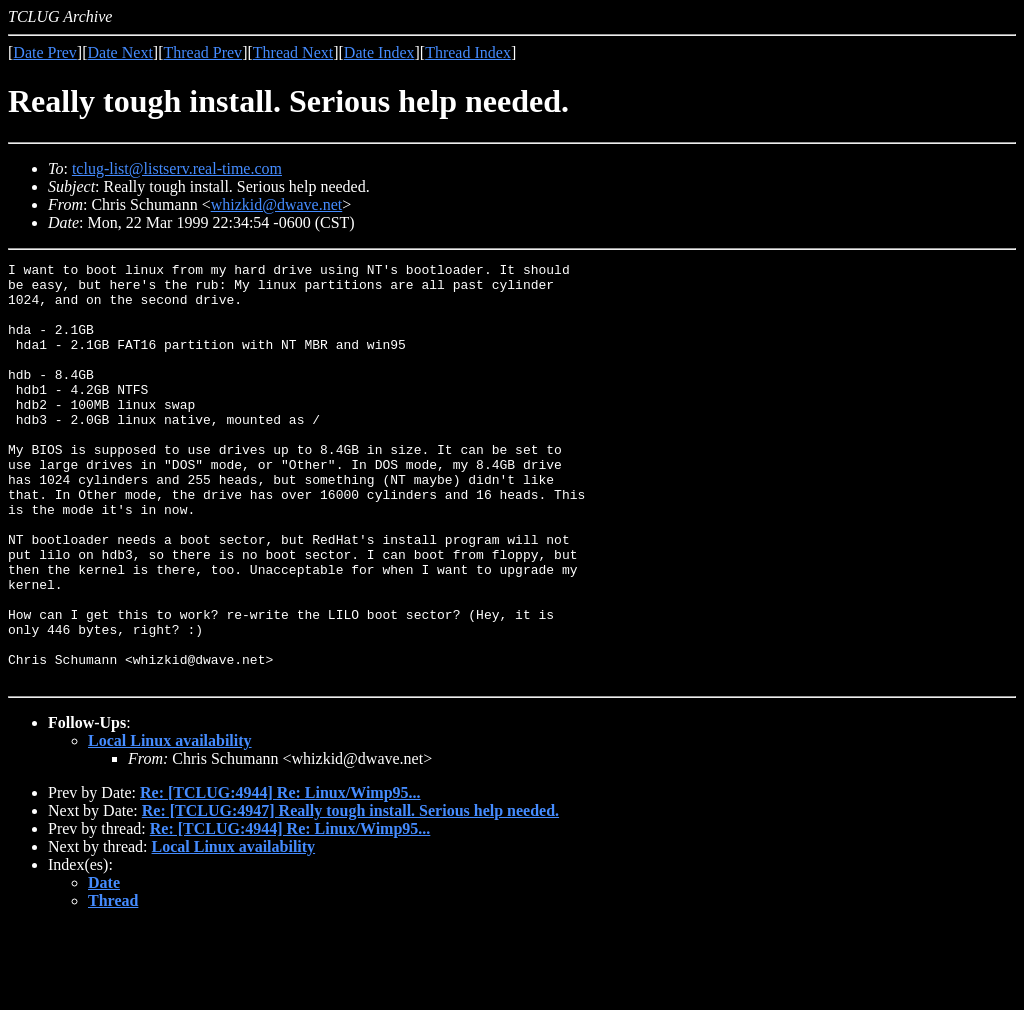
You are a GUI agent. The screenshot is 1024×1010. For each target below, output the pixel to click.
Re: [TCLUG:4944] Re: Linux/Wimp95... (280, 876)
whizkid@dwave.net (277, 204)
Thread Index (468, 52)
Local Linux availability (170, 824)
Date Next (120, 52)
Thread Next (293, 52)
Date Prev (45, 52)
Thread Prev (202, 52)
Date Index (379, 52)
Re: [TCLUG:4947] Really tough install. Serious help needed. (350, 894)
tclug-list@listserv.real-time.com (177, 168)
